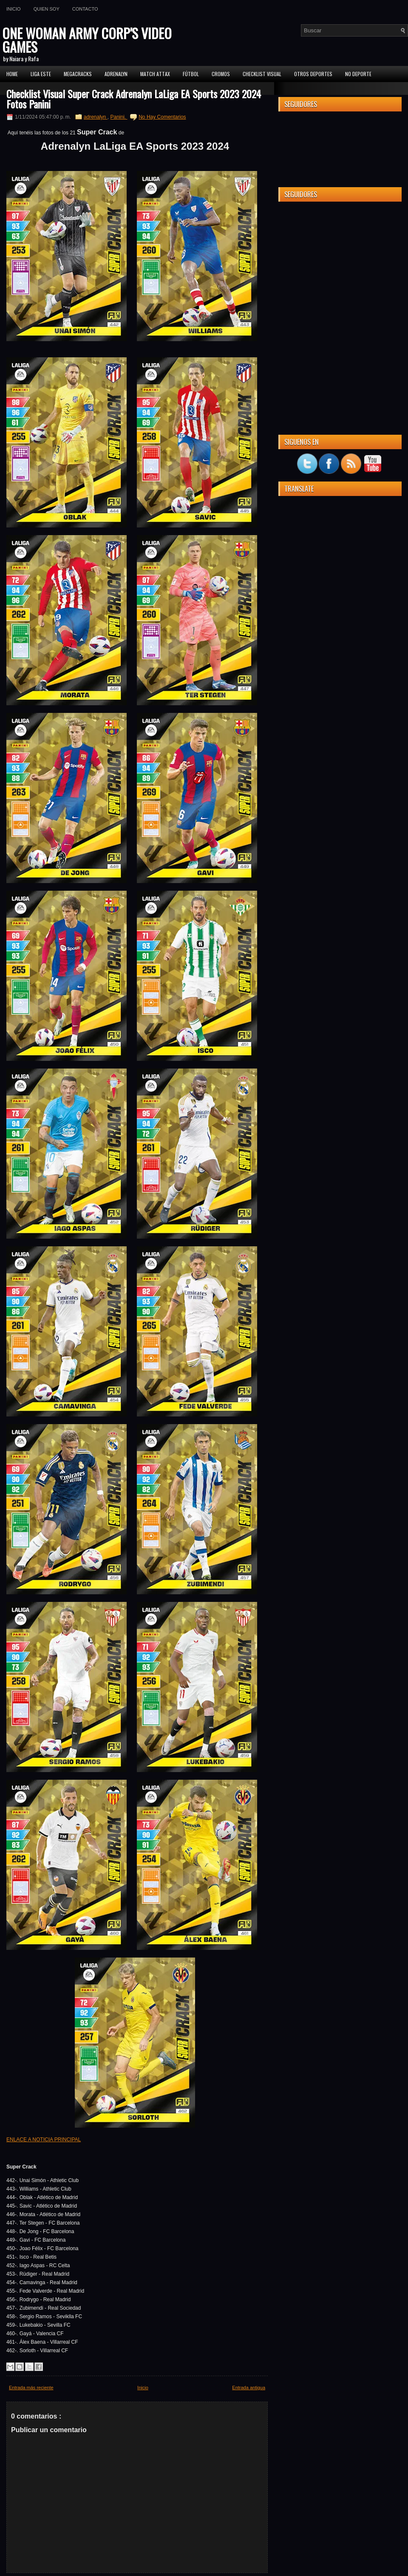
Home (12, 73)
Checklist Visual (262, 73)
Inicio (13, 8)
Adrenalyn (116, 73)
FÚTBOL (191, 73)
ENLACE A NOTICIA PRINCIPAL (43, 2140)
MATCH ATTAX (155, 73)
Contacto (85, 8)
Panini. (119, 117)
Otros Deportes (313, 73)
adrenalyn (96, 117)
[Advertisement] (340, 261)
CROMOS (221, 73)
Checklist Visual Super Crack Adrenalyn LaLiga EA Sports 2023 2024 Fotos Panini (133, 98)
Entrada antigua (248, 2387)
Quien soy (47, 8)
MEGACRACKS (78, 73)
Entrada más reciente (31, 2387)
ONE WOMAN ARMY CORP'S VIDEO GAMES (87, 40)
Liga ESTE (41, 73)
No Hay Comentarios (162, 117)
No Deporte (358, 73)
